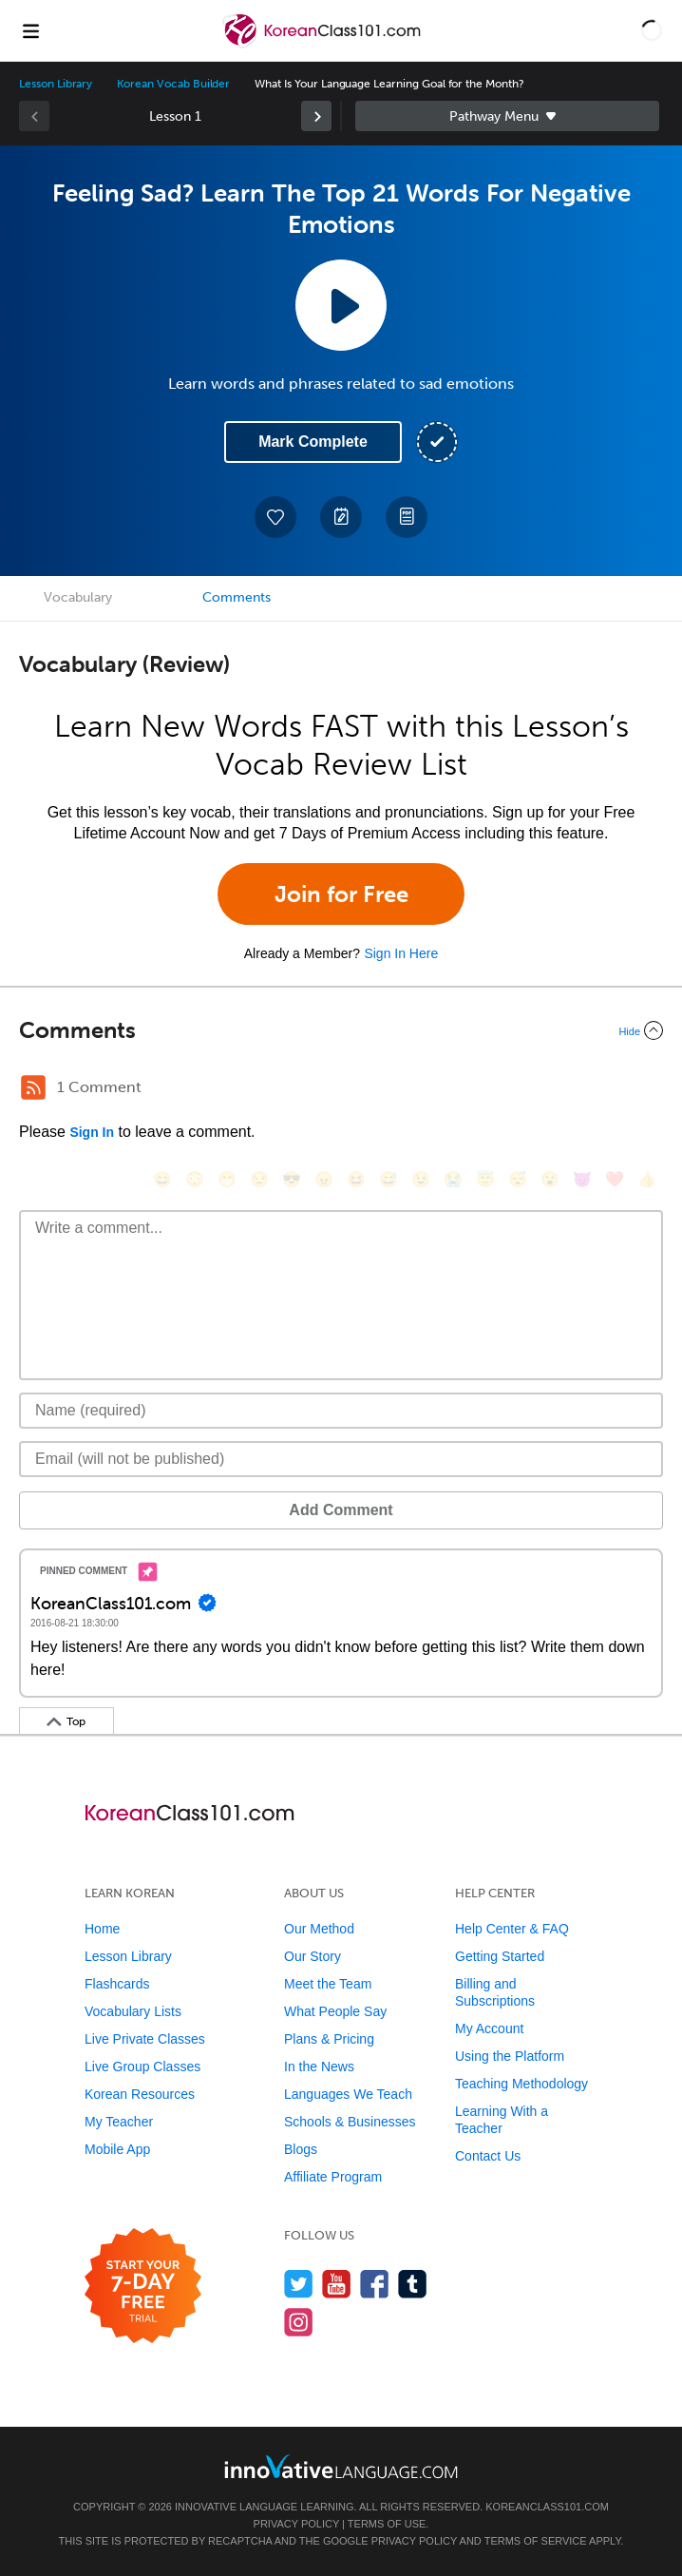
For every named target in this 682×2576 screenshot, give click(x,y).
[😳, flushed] (195, 1179)
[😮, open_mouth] (550, 1179)
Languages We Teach (348, 2094)
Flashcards (117, 1983)
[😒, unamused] (259, 1179)
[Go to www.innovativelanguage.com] (341, 2466)
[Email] (341, 1459)
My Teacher (119, 2121)
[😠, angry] (324, 1179)
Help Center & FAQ (512, 1928)
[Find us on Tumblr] (412, 2283)
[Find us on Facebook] (374, 2283)
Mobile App (117, 2149)
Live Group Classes (142, 2066)
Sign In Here (401, 953)
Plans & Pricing (329, 2039)
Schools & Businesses (350, 2121)
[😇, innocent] (485, 1179)
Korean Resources (140, 2094)
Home (102, 1928)
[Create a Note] (341, 517)
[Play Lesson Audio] (341, 305)
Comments (236, 597)
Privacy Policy (296, 2523)
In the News (319, 2066)
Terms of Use (387, 2523)
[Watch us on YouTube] (336, 2283)
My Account (489, 2028)
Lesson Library (55, 83)
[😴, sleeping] (518, 1179)
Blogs (300, 2149)
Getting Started (499, 1956)
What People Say (335, 2011)
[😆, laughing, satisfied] (356, 1179)
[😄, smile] (162, 1179)
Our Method (319, 1928)
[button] (652, 30)
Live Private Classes (145, 2039)
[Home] (323, 44)
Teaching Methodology (521, 2083)
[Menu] (30, 30)
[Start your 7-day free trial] (143, 2286)
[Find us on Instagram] (298, 2321)
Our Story (312, 1956)
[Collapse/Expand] (341, 1030)
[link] (316, 116)
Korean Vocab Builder (173, 83)
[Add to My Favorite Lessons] (275, 517)
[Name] (341, 1411)
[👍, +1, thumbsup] (647, 1179)
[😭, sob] (453, 1179)
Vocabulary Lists (133, 2011)
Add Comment (340, 1510)
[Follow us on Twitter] (298, 2283)
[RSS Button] (33, 1087)
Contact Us (488, 2155)
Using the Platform (509, 2056)
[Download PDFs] (406, 517)
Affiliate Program (333, 2176)
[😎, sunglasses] (291, 1179)
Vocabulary (78, 597)
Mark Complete (313, 441)
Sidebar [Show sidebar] (507, 116)
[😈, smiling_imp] (582, 1179)
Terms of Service (535, 2541)
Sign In (91, 1132)
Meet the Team (327, 1983)
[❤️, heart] (614, 1179)
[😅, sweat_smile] (388, 1179)
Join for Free (341, 894)
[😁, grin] (227, 1179)
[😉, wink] (421, 1179)
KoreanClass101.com (547, 2506)
